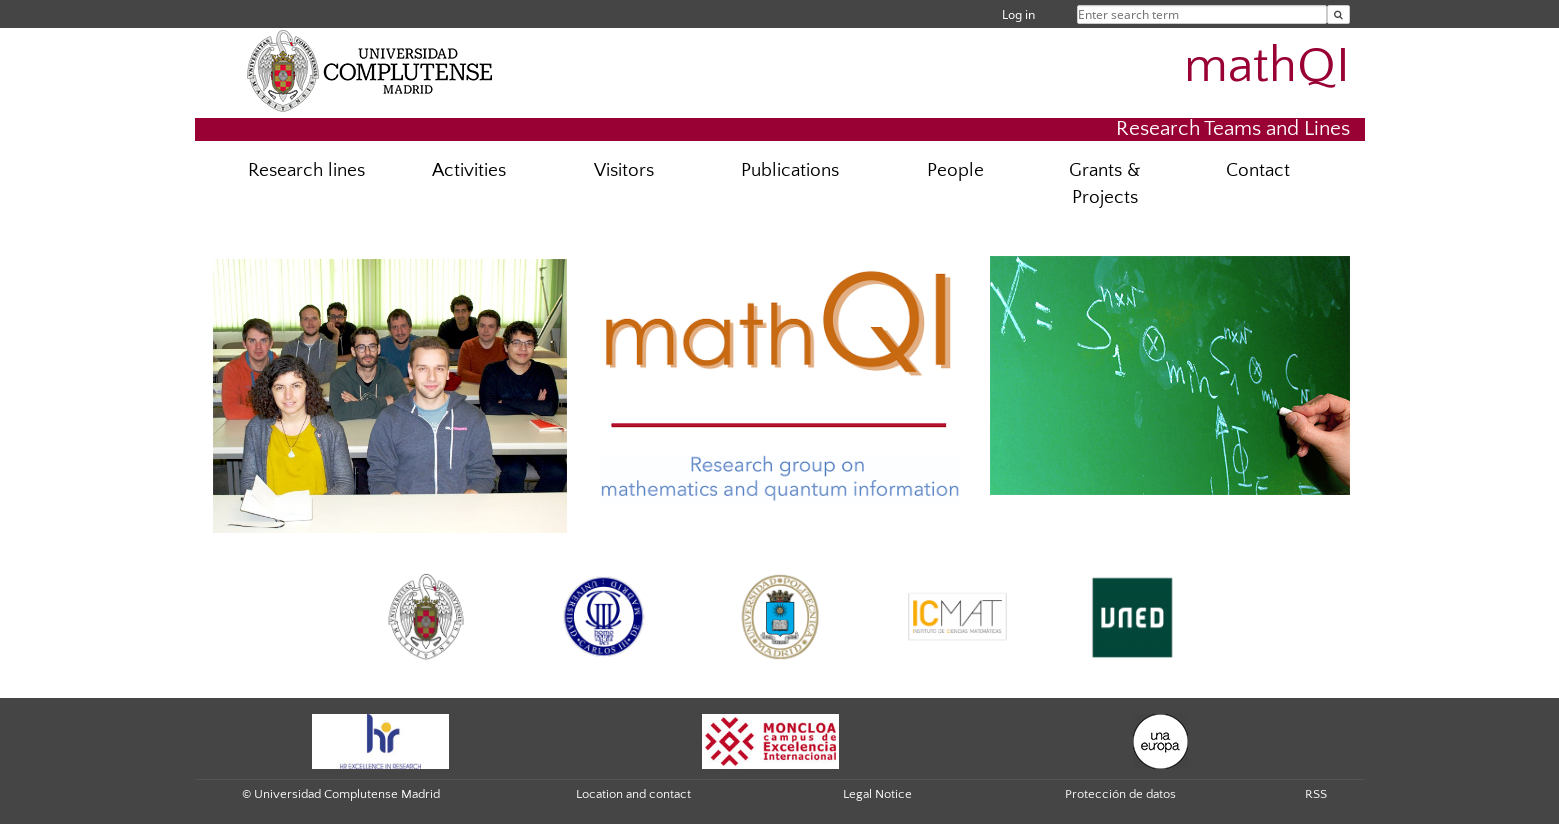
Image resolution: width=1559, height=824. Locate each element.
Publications (790, 170)
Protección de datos (1120, 794)
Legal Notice (877, 794)
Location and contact (633, 794)
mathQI (1267, 66)
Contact (1258, 170)
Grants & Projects (1104, 184)
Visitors (624, 170)
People (955, 170)
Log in (1018, 14)
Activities (469, 170)
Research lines (306, 170)
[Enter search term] (1338, 14)
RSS (1316, 794)
